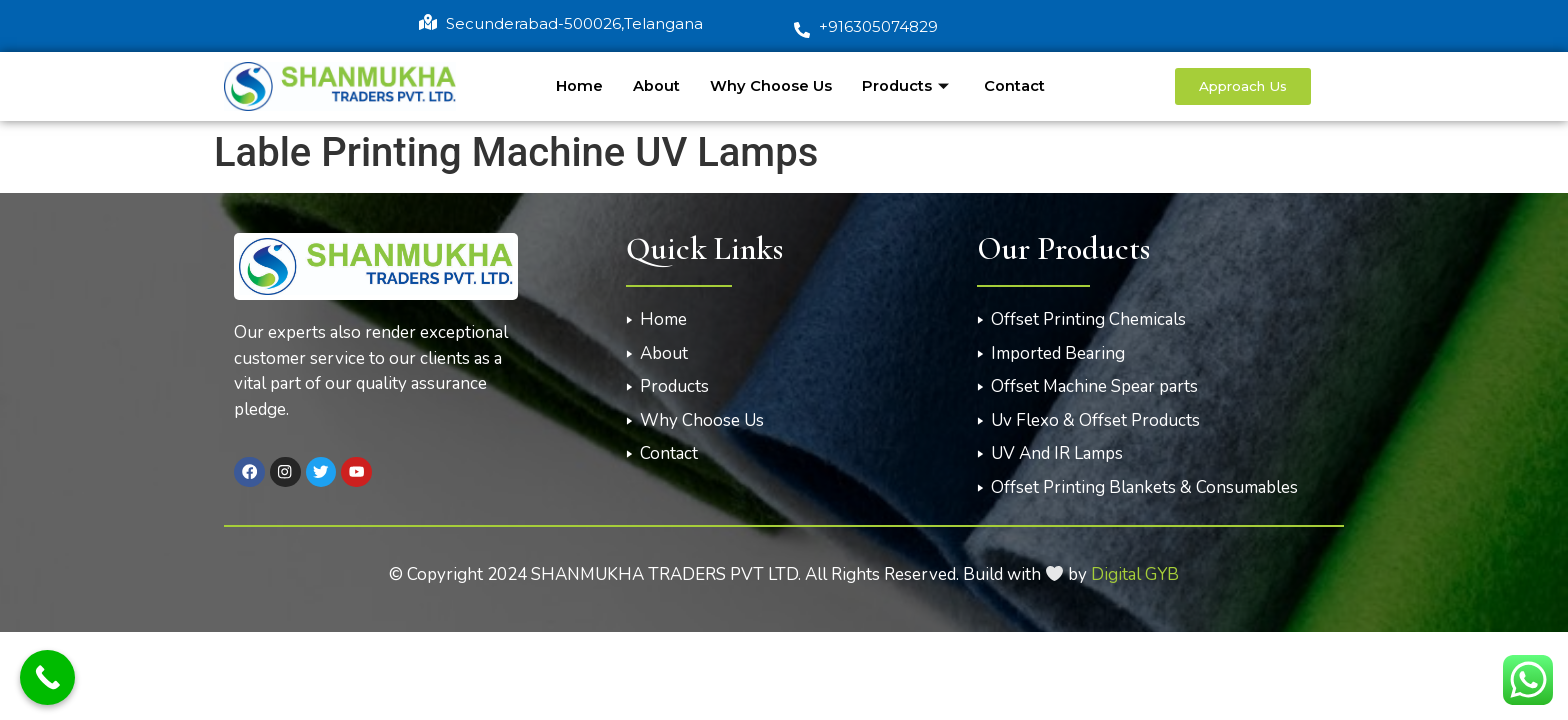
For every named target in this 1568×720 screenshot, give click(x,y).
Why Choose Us (770, 85)
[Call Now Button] (47, 677)
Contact (1014, 85)
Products (907, 85)
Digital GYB (1135, 574)
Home (578, 85)
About (655, 85)
